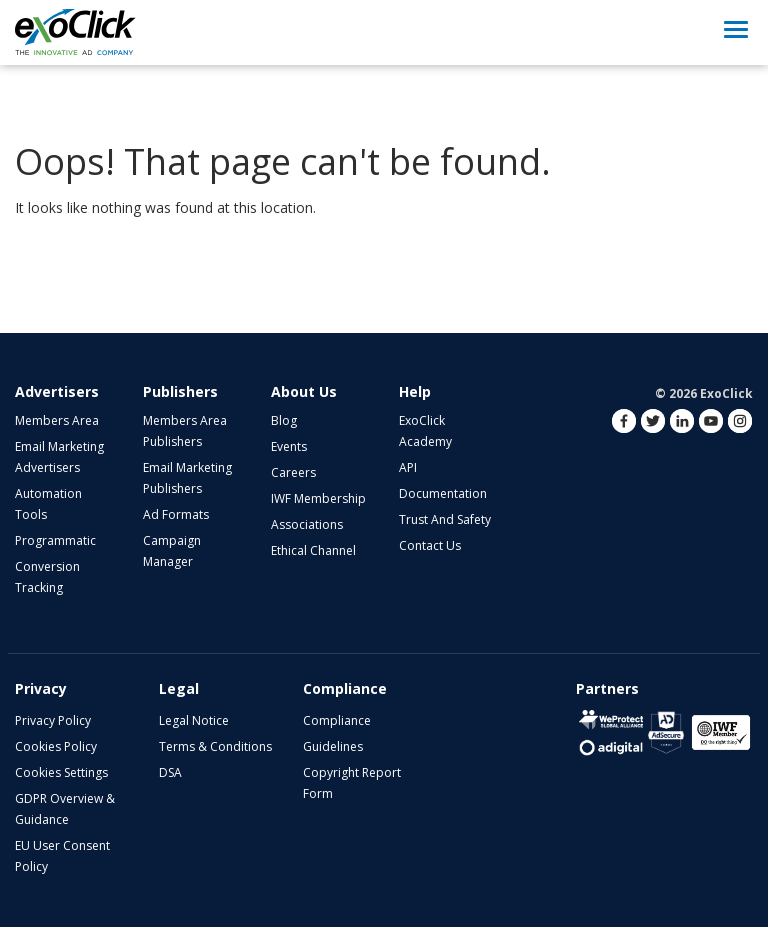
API (408, 467)
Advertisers (57, 391)
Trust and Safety (445, 519)
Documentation (443, 493)
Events (289, 446)
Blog (284, 420)
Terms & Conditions (215, 746)
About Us (304, 391)
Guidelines (333, 746)
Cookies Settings (61, 772)
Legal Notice (194, 720)
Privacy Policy (53, 720)
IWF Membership (318, 498)
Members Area (57, 420)
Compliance (337, 720)
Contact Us (430, 545)
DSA (170, 772)
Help (415, 391)
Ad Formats (176, 514)
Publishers (180, 391)
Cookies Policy (56, 746)
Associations (307, 524)
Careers (293, 472)
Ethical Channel (313, 550)
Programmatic (55, 540)
